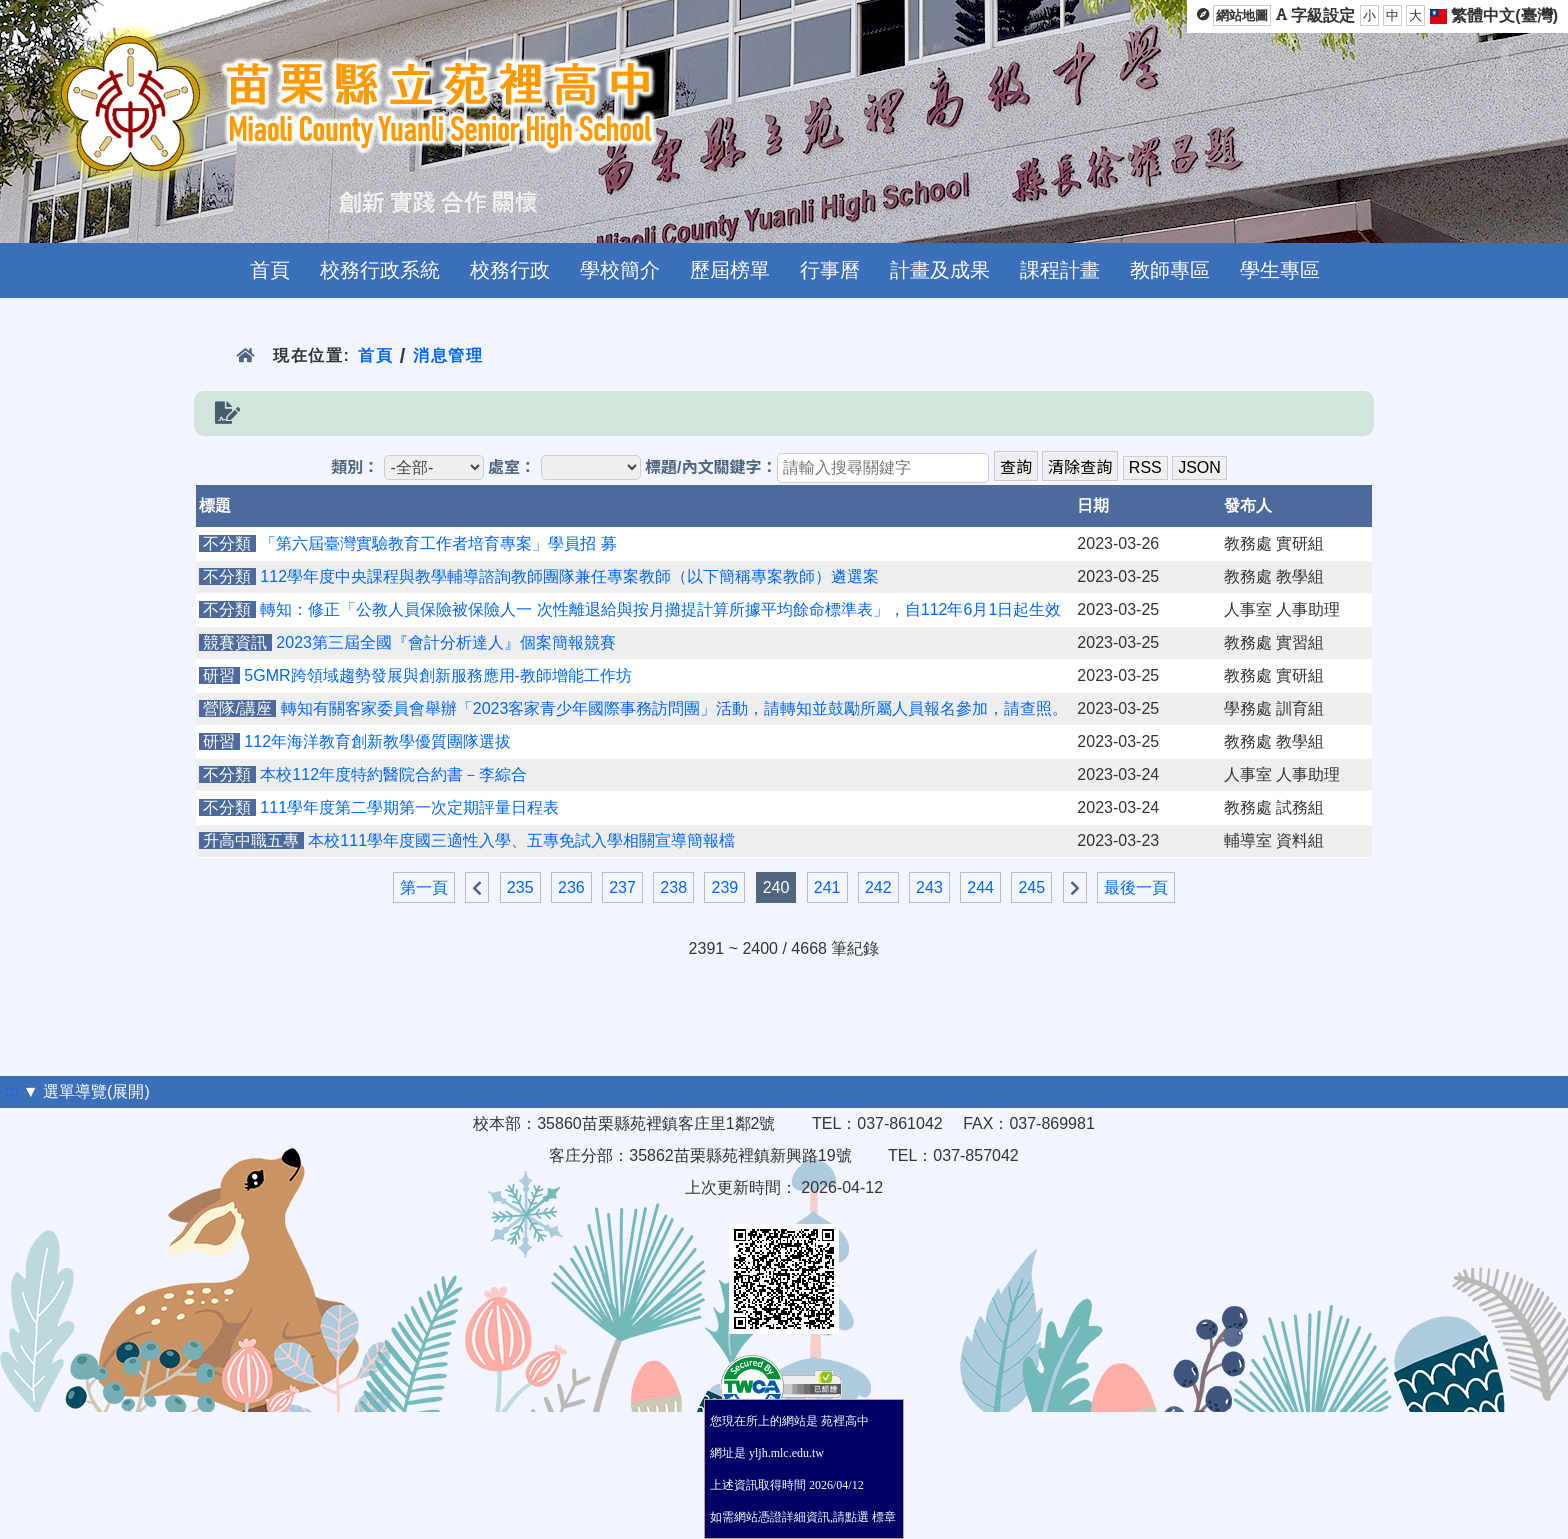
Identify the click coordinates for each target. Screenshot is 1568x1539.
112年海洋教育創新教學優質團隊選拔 (377, 741)
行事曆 (830, 270)
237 (622, 887)
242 (878, 887)
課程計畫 (1060, 270)
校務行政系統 (380, 270)
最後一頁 (1136, 887)
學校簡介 (620, 270)
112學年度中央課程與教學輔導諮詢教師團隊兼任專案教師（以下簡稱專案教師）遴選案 (569, 576)
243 (929, 887)
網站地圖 (1242, 15)
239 (724, 887)
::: (11, 1091)
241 (827, 887)
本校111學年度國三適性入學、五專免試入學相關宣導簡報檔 (521, 840)
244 (980, 887)
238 (673, 887)
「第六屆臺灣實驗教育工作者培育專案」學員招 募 (438, 543)
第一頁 (424, 887)
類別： (355, 467)
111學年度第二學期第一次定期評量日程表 (409, 807)
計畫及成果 (940, 270)
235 (520, 887)
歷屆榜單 (730, 270)
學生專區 (1280, 270)
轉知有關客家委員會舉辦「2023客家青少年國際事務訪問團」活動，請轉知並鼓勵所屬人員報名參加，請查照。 (675, 708)
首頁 (270, 270)
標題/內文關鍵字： (711, 467)
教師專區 (1170, 270)
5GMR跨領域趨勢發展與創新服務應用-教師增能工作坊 (438, 675)
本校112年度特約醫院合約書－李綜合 (393, 774)
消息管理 (448, 355)
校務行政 (510, 270)
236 (571, 887)
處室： (512, 467)
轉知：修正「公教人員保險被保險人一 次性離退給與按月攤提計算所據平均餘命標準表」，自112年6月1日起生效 (660, 609)
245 (1031, 887)
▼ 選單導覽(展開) (86, 1091)
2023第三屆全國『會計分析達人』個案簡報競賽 (446, 642)
